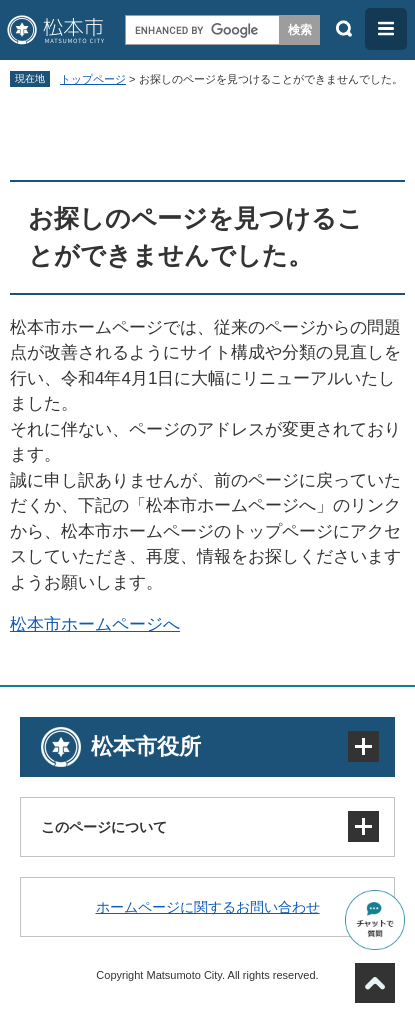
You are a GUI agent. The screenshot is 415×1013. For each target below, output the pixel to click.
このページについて (104, 827)
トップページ (93, 79)
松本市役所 (146, 746)
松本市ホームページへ (95, 624)
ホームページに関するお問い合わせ (208, 907)
